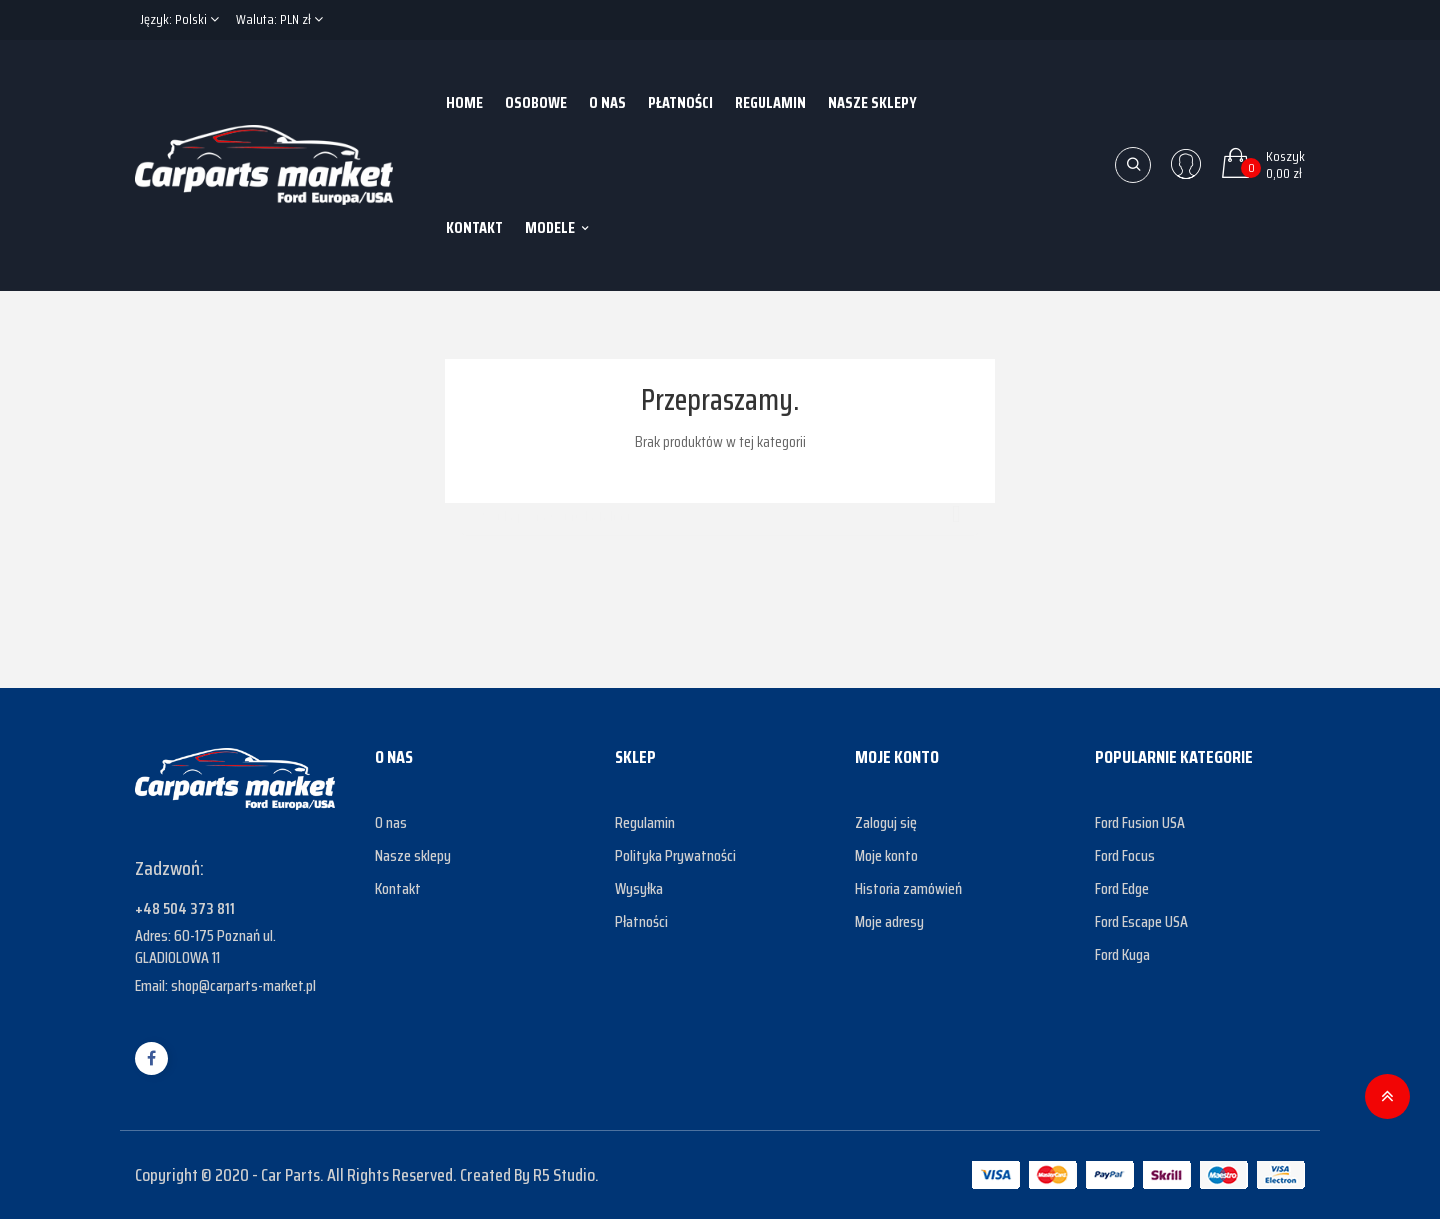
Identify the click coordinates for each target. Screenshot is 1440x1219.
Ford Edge (1122, 888)
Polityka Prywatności (675, 855)
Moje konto (886, 855)
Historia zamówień (908, 888)
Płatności (641, 921)
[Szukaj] (720, 507)
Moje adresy (889, 921)
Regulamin (645, 822)
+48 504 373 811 (185, 908)
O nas (391, 822)
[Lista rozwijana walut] (279, 20)
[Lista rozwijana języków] (179, 20)
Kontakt (398, 888)
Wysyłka (639, 888)
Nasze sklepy (413, 855)
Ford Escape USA (1141, 921)
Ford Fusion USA (1140, 822)
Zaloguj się (886, 822)
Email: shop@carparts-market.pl (225, 985)
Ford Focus (1125, 855)
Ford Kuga (1122, 954)
